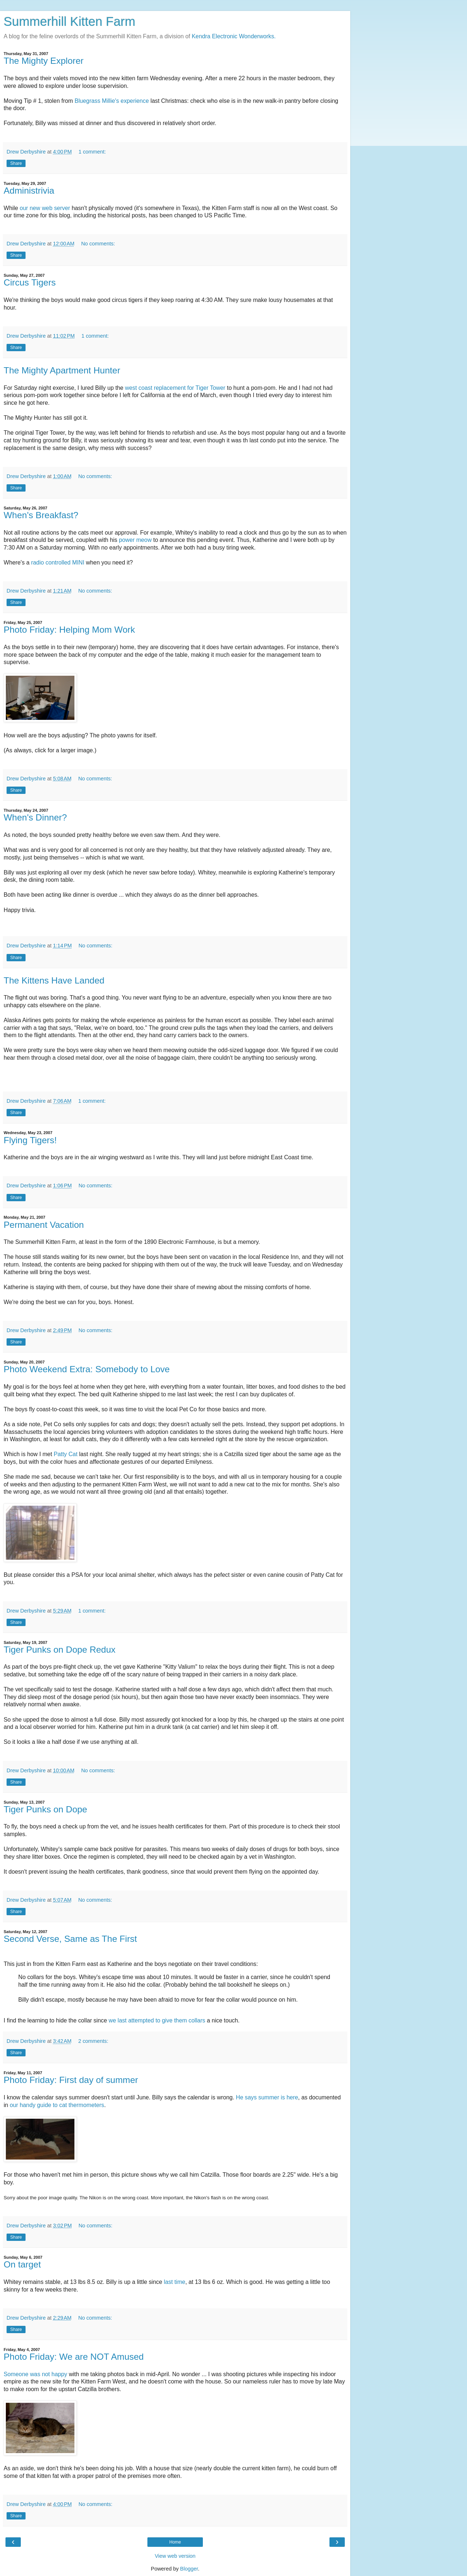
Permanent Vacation (44, 1225)
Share (16, 163)
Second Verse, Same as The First (70, 1939)
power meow (135, 540)
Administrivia (29, 190)
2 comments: (93, 2041)
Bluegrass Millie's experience (111, 101)
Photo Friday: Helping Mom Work (69, 630)
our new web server (45, 208)
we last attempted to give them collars (157, 2020)
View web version (175, 2556)
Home (175, 2542)
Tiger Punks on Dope (45, 1809)
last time (174, 2282)
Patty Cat (65, 1454)
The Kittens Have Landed (54, 980)
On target (22, 2264)
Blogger (189, 2569)
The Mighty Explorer (44, 61)
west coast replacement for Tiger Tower (175, 388)
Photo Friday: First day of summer (71, 2080)
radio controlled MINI (57, 562)
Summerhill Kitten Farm (69, 21)
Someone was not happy (35, 2374)
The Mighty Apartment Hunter (62, 370)
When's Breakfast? (41, 515)
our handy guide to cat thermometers (57, 2105)
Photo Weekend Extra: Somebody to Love (87, 1369)
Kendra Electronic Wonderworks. (234, 36)
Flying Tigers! (30, 1140)
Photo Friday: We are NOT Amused (74, 2357)
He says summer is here (267, 2097)
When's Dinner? (35, 817)
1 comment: (92, 152)
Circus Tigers (30, 282)
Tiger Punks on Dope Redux (59, 1649)
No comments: (98, 244)
